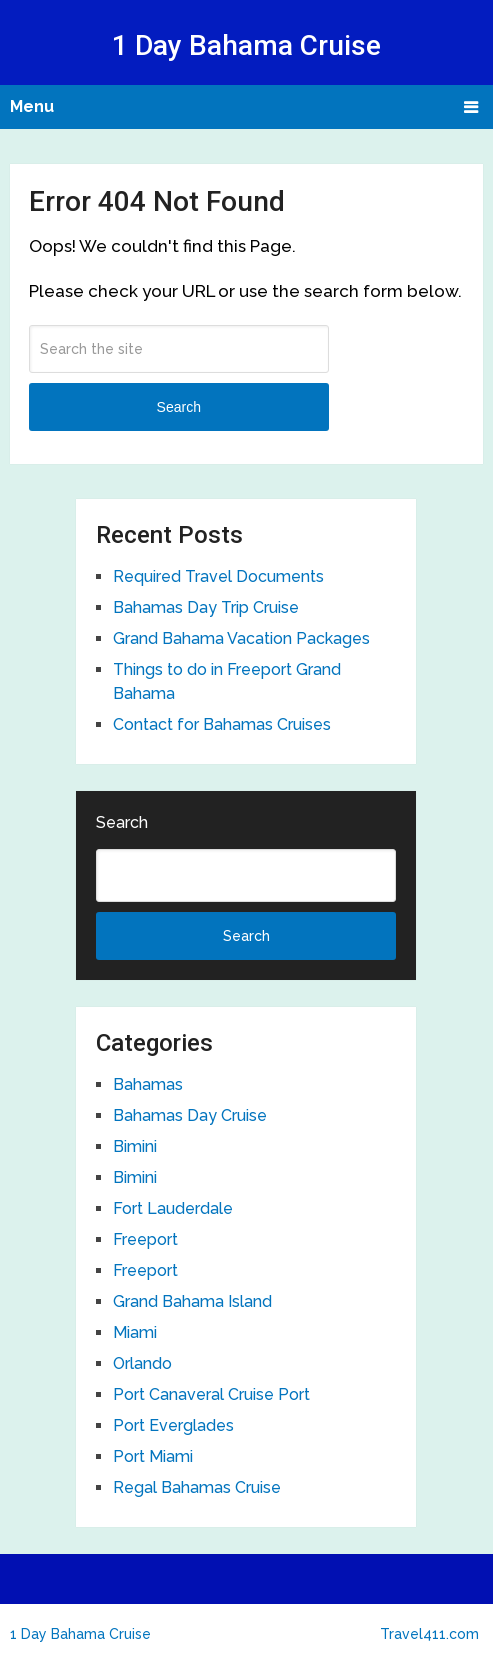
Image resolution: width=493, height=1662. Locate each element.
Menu (32, 106)
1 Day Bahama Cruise (246, 45)
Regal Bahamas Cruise (197, 1487)
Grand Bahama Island (192, 1301)
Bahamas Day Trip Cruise (206, 607)
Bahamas (148, 1084)
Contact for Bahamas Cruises (222, 724)
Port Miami (153, 1456)
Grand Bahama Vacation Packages (241, 638)
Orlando (142, 1363)
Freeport (145, 1239)
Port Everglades (173, 1425)
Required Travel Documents (218, 576)
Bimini (135, 1146)
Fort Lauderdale (173, 1208)
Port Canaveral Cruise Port (211, 1394)
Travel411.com (429, 1634)
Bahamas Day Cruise (190, 1115)
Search (179, 407)
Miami (135, 1332)
